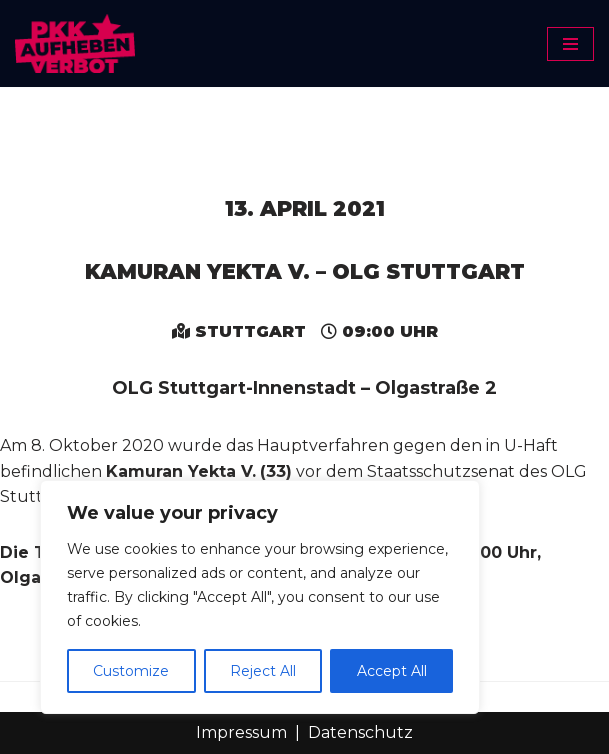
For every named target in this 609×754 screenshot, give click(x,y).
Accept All (392, 671)
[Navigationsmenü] (570, 44)
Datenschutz (360, 732)
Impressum (241, 732)
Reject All (263, 671)
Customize (131, 671)
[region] (260, 597)
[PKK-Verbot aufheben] (75, 43)
